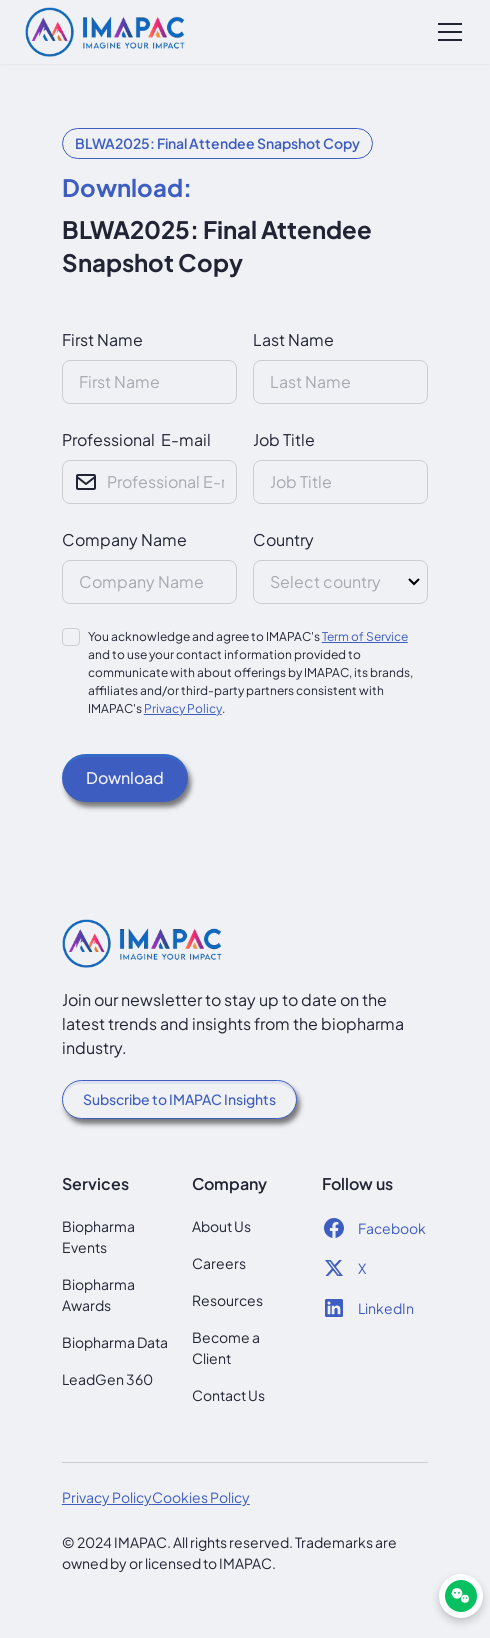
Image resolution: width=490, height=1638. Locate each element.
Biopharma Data (115, 1342)
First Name (102, 339)
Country (283, 539)
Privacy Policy (183, 708)
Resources (227, 1300)
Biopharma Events (98, 1236)
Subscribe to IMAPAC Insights (179, 1099)
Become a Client (226, 1347)
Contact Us (228, 1395)
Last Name (293, 339)
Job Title (284, 439)
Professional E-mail (136, 439)
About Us (221, 1226)
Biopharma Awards (98, 1294)
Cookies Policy (201, 1497)
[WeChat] (461, 1596)
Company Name (124, 539)
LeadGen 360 (107, 1379)
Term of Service (365, 636)
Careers (219, 1263)
